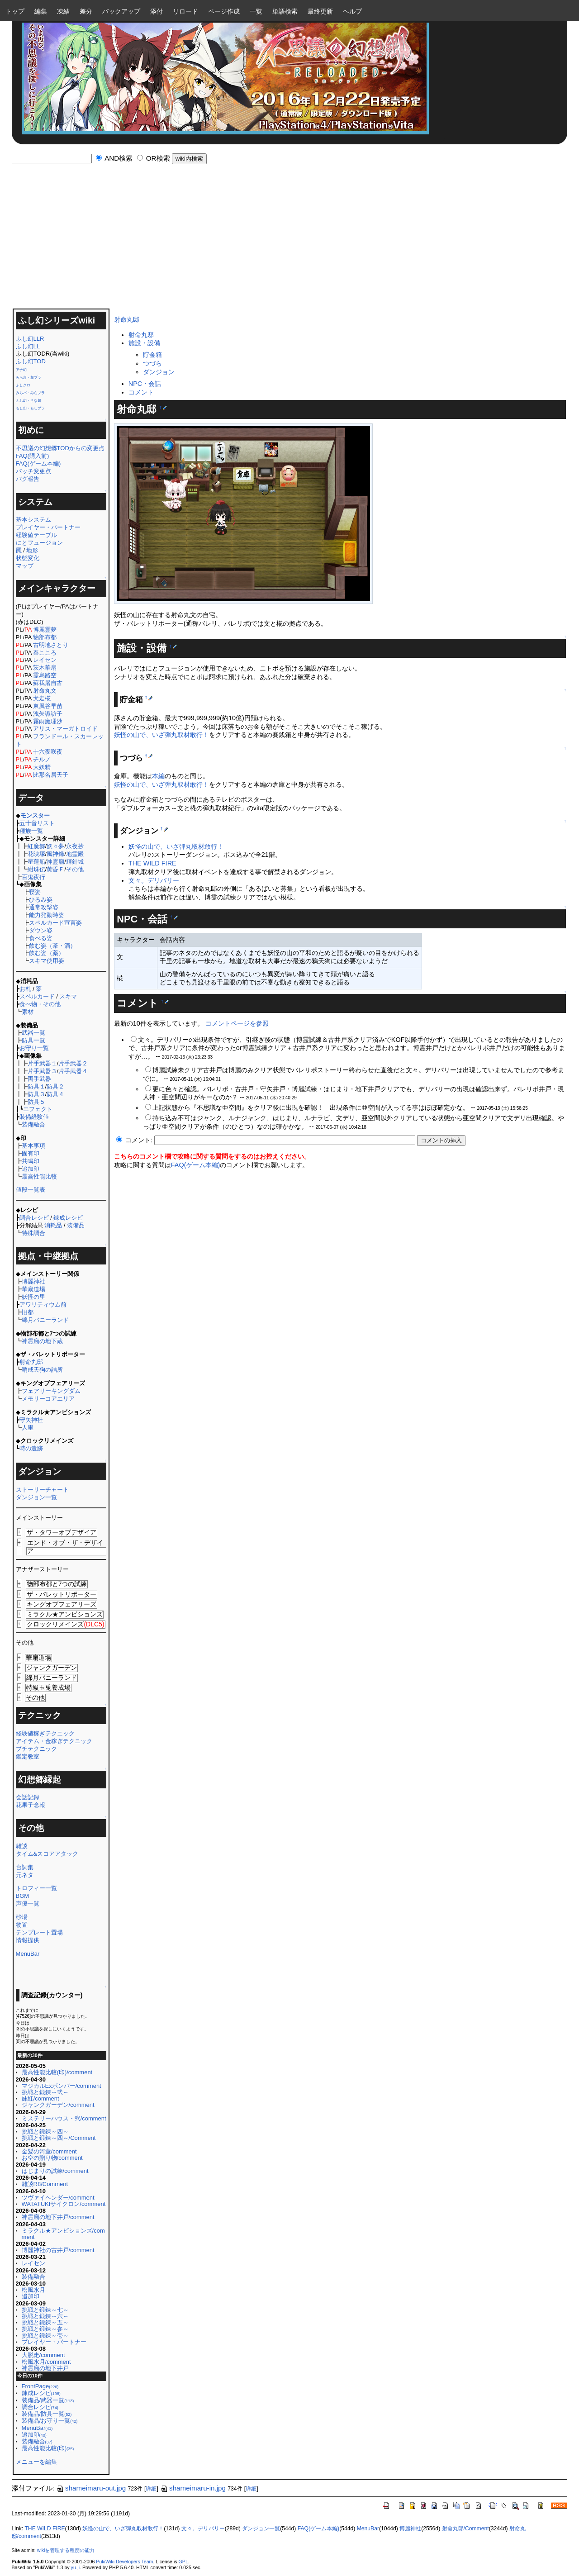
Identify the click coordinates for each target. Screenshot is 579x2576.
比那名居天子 (50, 774)
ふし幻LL (28, 346)
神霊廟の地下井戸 (45, 2368)
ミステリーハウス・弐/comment (64, 2118)
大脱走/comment (43, 2355)
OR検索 (158, 158)
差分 (86, 11)
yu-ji (75, 2567)
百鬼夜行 (33, 877)
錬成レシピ (68, 1217)
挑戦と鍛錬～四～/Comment (59, 2137)
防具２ (55, 1086)
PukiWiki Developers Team (124, 2561)
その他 (75, 869)
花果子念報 (30, 1804)
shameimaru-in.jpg (193, 2488)
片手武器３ (42, 1071)
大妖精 (42, 767)
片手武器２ (73, 1063)
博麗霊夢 (45, 629)
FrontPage (40, 2386)
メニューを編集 (36, 2461)
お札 (25, 988)
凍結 (63, 11)
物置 (22, 1924)
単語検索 (285, 11)
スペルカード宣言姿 (55, 922)
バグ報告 (27, 478)
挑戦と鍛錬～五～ (45, 2322)
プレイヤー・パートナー (48, 527)
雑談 (22, 1846)
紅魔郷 (36, 846)
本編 (158, 775)
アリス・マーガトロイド (65, 728)
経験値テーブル (36, 535)
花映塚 (36, 854)
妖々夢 (55, 846)
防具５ (36, 1101)
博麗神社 (33, 1281)
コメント (141, 392)
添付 (156, 11)
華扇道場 (33, 1289)
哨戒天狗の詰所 (42, 1369)
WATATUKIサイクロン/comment (64, 2204)
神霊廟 (55, 861)
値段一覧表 (30, 1189)
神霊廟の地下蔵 (42, 1341)
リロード (185, 11)
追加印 (30, 1168)
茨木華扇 (45, 667)
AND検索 (118, 158)
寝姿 (35, 892)
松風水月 (33, 2289)
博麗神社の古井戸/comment (58, 2250)
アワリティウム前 (42, 1304)
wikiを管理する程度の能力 (66, 2550)
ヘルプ (352, 11)
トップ (14, 11)
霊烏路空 (45, 675)
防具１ (36, 1086)
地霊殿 (75, 854)
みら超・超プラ (28, 377)
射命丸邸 (31, 1362)
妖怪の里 (33, 1296)
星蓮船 (36, 861)
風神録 (55, 854)
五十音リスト (37, 823)
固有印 (30, 1153)
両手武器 (39, 1078)
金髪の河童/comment (49, 2151)
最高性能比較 (39, 1176)
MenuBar (28, 1953)
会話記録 (27, 1797)
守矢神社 (31, 1419)
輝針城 (75, 861)
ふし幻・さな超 (28, 401)
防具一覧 (33, 1040)
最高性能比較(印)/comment (57, 2072)
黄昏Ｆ (55, 869)
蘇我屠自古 (47, 683)
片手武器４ (73, 1071)
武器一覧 (33, 1032)
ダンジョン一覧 (36, 1497)
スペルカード (37, 996)
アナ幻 (21, 370)
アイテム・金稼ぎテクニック (54, 1741)
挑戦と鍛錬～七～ (45, 2309)
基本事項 (33, 1145)
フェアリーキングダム (51, 1391)
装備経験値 (34, 1116)
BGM (22, 1895)
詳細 (151, 2489)
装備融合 (33, 1124)
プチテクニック (36, 1748)
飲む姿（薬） (46, 953)
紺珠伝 (36, 869)
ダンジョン (159, 371)
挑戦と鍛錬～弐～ (45, 2092)
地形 (32, 550)
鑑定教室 (27, 1756)
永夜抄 (75, 846)
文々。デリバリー (153, 880)
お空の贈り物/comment (52, 2157)
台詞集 (24, 1867)
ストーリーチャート (42, 1489)
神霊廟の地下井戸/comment (58, 2217)
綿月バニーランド (45, 1320)
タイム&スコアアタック (47, 1853)
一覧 (256, 11)
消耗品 (53, 1225)
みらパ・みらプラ (30, 393)
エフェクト (37, 1109)
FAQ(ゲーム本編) (38, 463)
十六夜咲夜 (47, 751)
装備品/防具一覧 (47, 2413)
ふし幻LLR (30, 338)
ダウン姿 (40, 930)
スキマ (68, 996)
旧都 (27, 1312)
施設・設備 (144, 343)
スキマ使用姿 (46, 960)
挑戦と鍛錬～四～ (45, 2131)
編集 (40, 11)
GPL (183, 2561)
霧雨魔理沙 (47, 721)
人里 (27, 1427)
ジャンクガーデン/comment (58, 2104)
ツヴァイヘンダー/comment (58, 2197)
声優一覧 (27, 1903)
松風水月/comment (46, 2361)
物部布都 (45, 637)
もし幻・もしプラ (30, 408)
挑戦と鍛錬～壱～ (45, 2335)
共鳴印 (30, 1161)
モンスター (35, 815)
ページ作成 (224, 11)
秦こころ (45, 652)
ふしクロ (23, 385)
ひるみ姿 (40, 899)
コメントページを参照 (237, 1023)
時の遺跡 (31, 1448)
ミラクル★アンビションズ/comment (63, 2233)
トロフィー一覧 (36, 1888)
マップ (24, 565)
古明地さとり (50, 645)
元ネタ (24, 1875)
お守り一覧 (34, 1048)
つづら (152, 363)
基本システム (33, 519)
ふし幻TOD (31, 361)
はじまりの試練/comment (55, 2170)
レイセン (45, 659)
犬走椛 (42, 698)
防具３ (36, 1094)
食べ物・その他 (40, 1004)
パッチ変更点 (33, 471)
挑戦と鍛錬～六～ (45, 2316)
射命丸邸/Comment (465, 2528)
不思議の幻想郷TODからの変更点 (60, 448)
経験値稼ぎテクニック (45, 1733)
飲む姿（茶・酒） (52, 945)
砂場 (22, 1917)
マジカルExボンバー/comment (61, 2085)
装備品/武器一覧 (48, 2400)
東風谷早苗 (47, 706)
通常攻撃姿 (43, 907)
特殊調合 (33, 1233)
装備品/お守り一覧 (50, 2420)
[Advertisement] (289, 239)
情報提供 (27, 1940)
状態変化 (27, 558)
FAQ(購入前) (32, 455)
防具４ (55, 1094)
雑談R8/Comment (45, 2184)
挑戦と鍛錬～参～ (45, 2328)
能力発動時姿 (46, 915)
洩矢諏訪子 (47, 713)
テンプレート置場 (39, 1932)
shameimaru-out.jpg (91, 2488)
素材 (27, 1011)
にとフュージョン (39, 542)
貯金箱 (152, 354)
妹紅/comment (40, 2098)
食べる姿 (40, 938)
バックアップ (121, 11)
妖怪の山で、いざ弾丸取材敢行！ (161, 734)
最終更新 (320, 11)
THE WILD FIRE (152, 863)
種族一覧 (31, 830)
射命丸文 (45, 690)
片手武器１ (42, 1063)
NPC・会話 (144, 383)
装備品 (76, 1225)
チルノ (42, 759)
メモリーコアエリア (48, 1398)
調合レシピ (34, 1217)
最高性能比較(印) (48, 2448)
